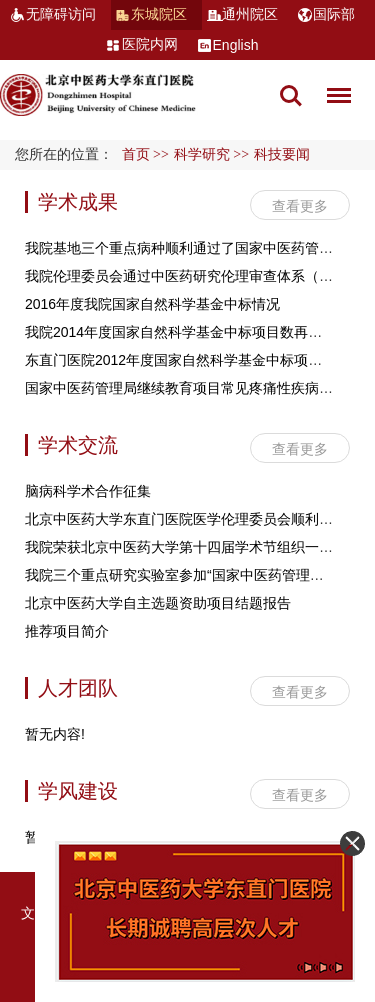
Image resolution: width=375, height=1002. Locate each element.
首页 (136, 154)
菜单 (334, 85)
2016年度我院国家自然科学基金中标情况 (152, 304)
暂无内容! (55, 734)
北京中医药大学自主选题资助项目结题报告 (158, 603)
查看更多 (300, 206)
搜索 (291, 96)
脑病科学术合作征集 (88, 491)
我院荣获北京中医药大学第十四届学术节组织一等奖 (186, 547)
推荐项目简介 (67, 631)
